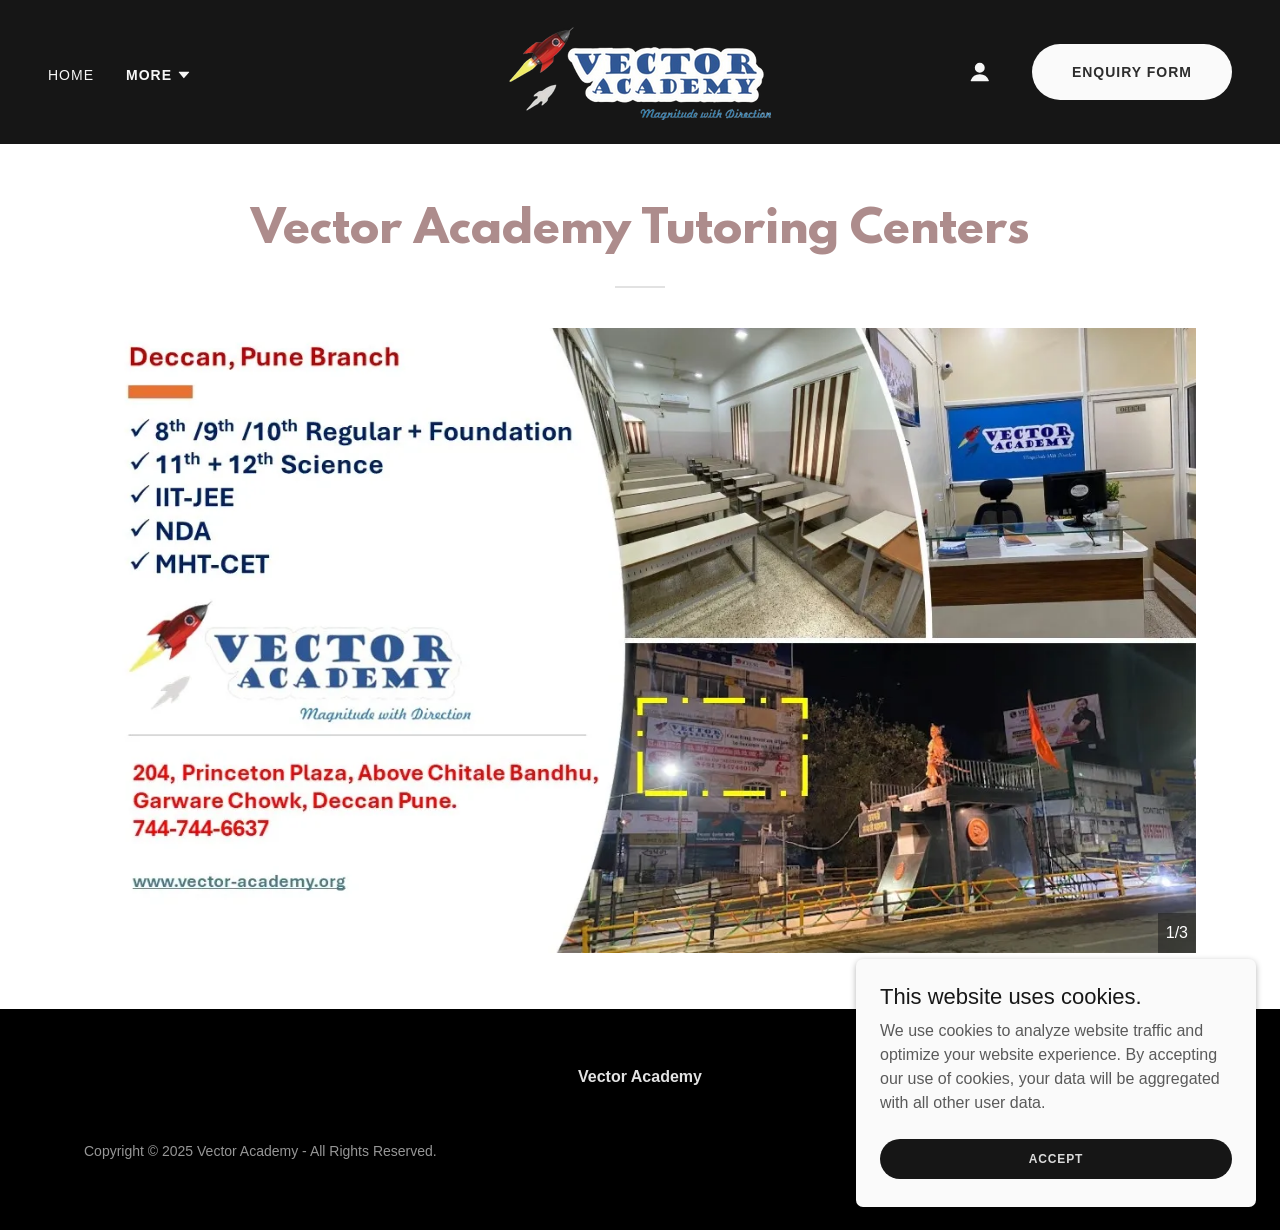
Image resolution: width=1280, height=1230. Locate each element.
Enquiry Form (1132, 72)
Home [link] (71, 75)
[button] (159, 75)
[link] (640, 70)
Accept (1056, 1158)
